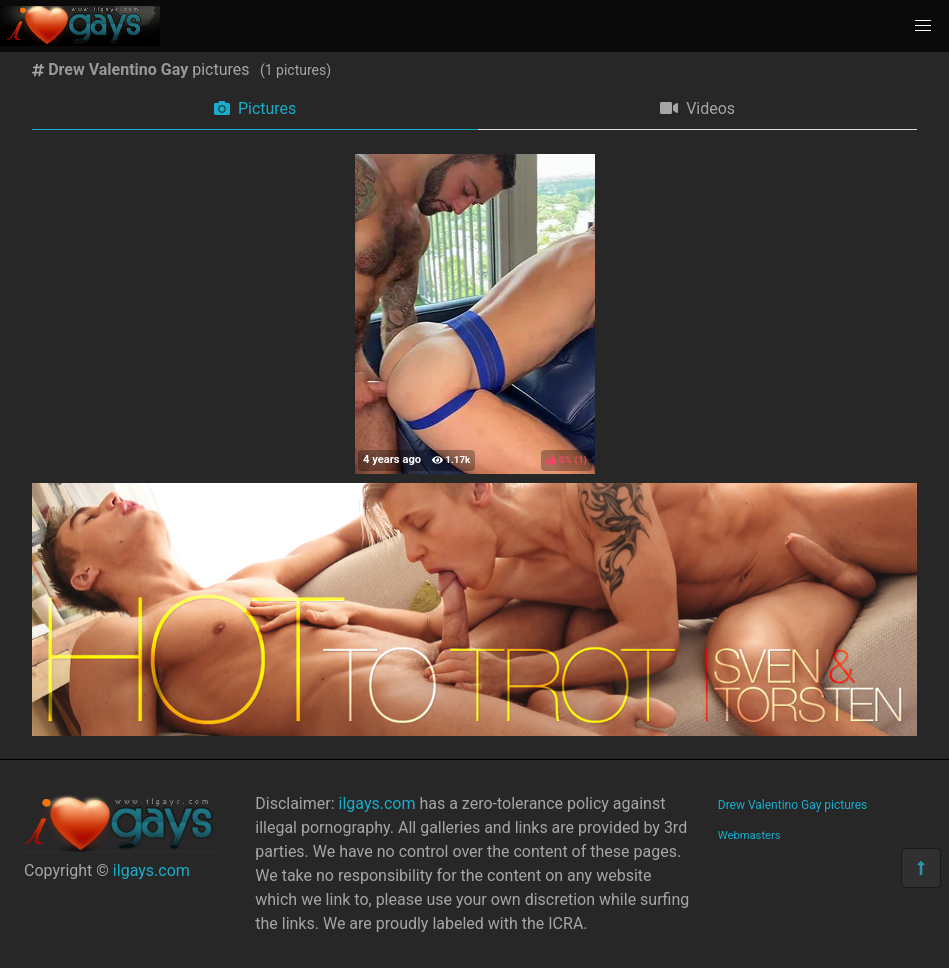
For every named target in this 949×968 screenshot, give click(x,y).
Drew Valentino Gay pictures (793, 805)
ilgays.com (151, 870)
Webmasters (749, 835)
